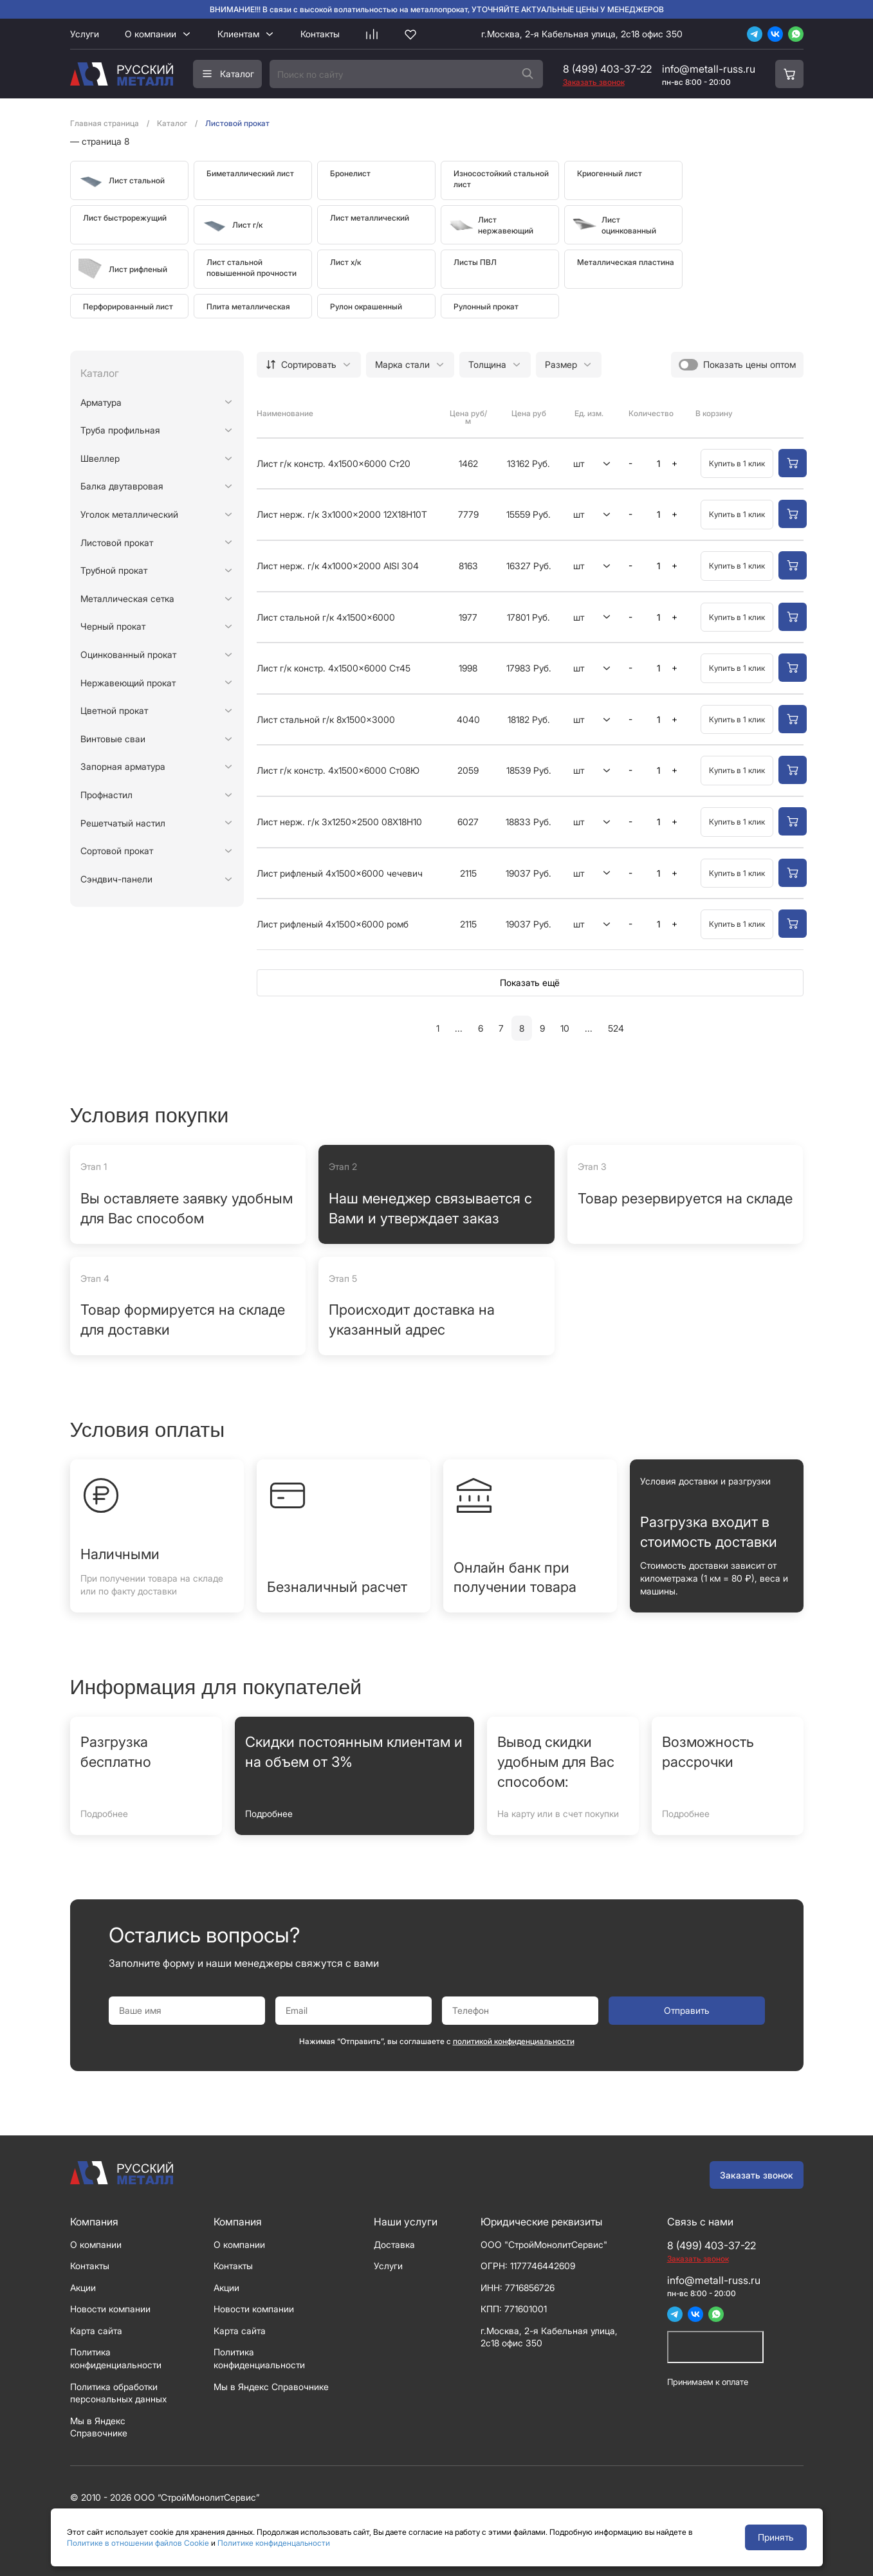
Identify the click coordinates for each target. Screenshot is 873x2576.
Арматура (101, 402)
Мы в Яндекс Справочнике (271, 2386)
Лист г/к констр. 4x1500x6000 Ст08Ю (338, 770)
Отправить (687, 2010)
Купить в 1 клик (737, 463)
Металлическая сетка (127, 598)
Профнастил (106, 794)
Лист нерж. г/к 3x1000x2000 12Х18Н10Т (342, 514)
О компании (150, 33)
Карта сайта (96, 2330)
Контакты (320, 33)
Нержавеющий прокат (128, 682)
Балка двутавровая (121, 485)
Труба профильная (120, 430)
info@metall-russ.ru (708, 68)
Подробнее (104, 1813)
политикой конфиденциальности (513, 2041)
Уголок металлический (129, 514)
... (459, 1028)
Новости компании (110, 2308)
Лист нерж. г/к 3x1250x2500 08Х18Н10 (339, 821)
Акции (83, 2287)
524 (616, 1028)
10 (564, 1028)
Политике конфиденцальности (273, 2543)
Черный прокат (112, 626)
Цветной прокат (114, 710)
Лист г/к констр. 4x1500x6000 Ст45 (333, 667)
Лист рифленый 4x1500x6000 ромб (333, 923)
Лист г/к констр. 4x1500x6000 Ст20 (333, 463)
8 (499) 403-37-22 (607, 68)
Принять (776, 2537)
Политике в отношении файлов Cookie (138, 2543)
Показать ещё (530, 982)
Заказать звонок (756, 2175)
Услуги (84, 33)
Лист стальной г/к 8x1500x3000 (326, 719)
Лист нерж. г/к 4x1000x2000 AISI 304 (338, 565)
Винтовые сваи (112, 738)
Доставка (394, 2244)
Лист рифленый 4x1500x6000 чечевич (340, 873)
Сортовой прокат (116, 850)
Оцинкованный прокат (128, 654)
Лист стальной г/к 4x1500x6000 (326, 617)
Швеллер (100, 458)
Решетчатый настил (122, 823)
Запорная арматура (122, 766)
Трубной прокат (113, 570)
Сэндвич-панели (116, 878)
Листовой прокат (116, 542)
